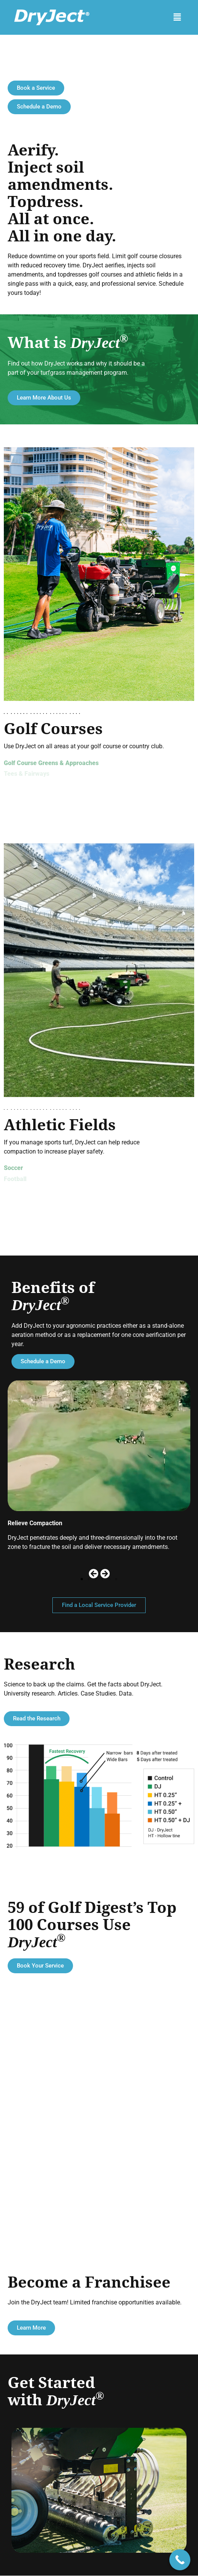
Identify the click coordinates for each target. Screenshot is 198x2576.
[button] (176, 17)
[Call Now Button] (179, 2559)
